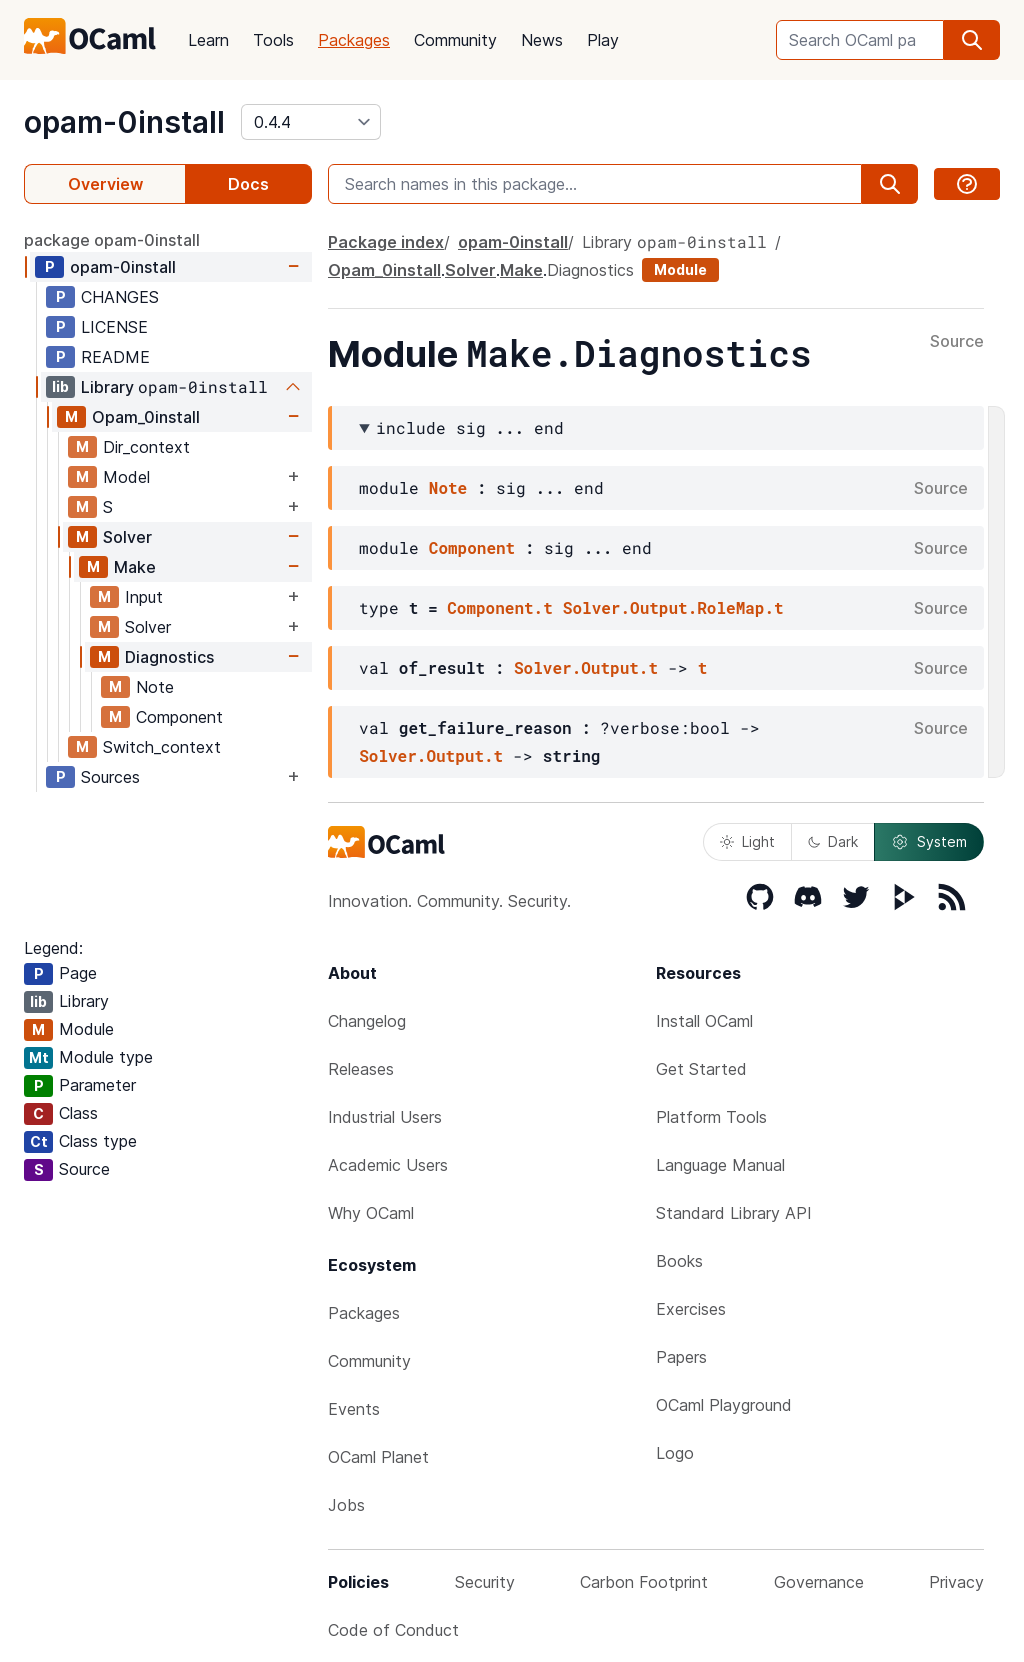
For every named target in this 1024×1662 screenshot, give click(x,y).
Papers (681, 1357)
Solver (127, 537)
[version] (311, 122)
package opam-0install (112, 240)
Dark (833, 841)
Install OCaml (704, 1021)
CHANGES (120, 297)
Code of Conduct (393, 1630)
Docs (248, 184)
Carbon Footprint (644, 1582)
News (542, 40)
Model (126, 477)
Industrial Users (385, 1117)
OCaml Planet (378, 1457)
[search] (972, 40)
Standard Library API (734, 1213)
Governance (819, 1582)
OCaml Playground (724, 1405)
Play (603, 40)
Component (179, 717)
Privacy (956, 1582)
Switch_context (162, 747)
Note (155, 687)
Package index (386, 242)
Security (485, 1582)
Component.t (500, 607)
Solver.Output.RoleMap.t (673, 607)
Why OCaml (371, 1213)
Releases (361, 1069)
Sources (110, 777)
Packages (354, 40)
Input (144, 597)
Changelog (367, 1021)
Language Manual (720, 1165)
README (115, 357)
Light (747, 841)
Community (455, 40)
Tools (273, 40)
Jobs (346, 1505)
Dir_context (146, 447)
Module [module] (680, 269)
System (929, 842)
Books (679, 1261)
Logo (675, 1453)
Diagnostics (169, 657)
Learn (208, 40)
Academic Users (388, 1165)
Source (957, 342)
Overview (105, 184)
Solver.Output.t (586, 667)
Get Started (701, 1069)
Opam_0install (146, 417)
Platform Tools (711, 1117)
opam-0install (124, 122)
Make (135, 567)
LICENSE (114, 327)
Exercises (691, 1309)
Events (354, 1409)
